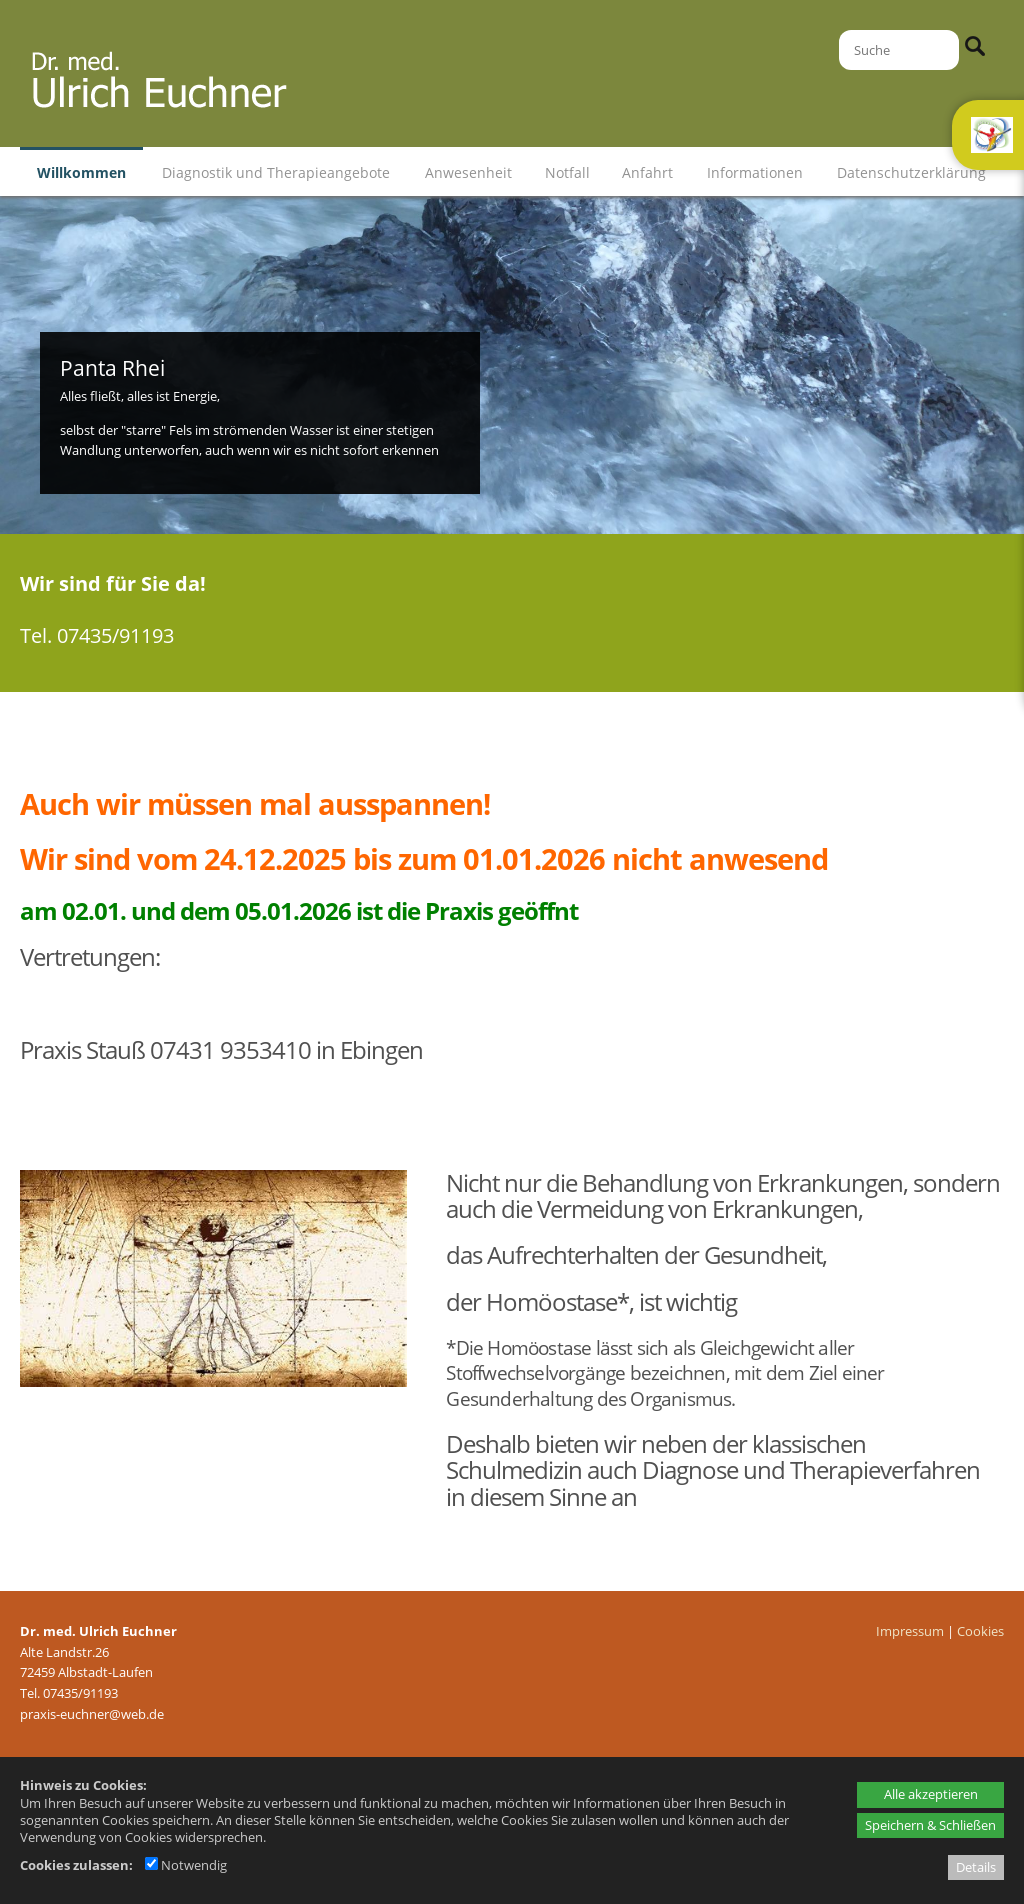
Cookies (980, 1631)
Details (976, 1867)
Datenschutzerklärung (911, 172)
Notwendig (186, 1865)
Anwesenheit (468, 172)
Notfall (567, 172)
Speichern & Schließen (930, 1825)
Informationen (755, 172)
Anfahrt (647, 172)
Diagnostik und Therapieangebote (276, 172)
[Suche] (899, 50)
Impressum (910, 1631)
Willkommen (81, 172)
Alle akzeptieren (931, 1794)
